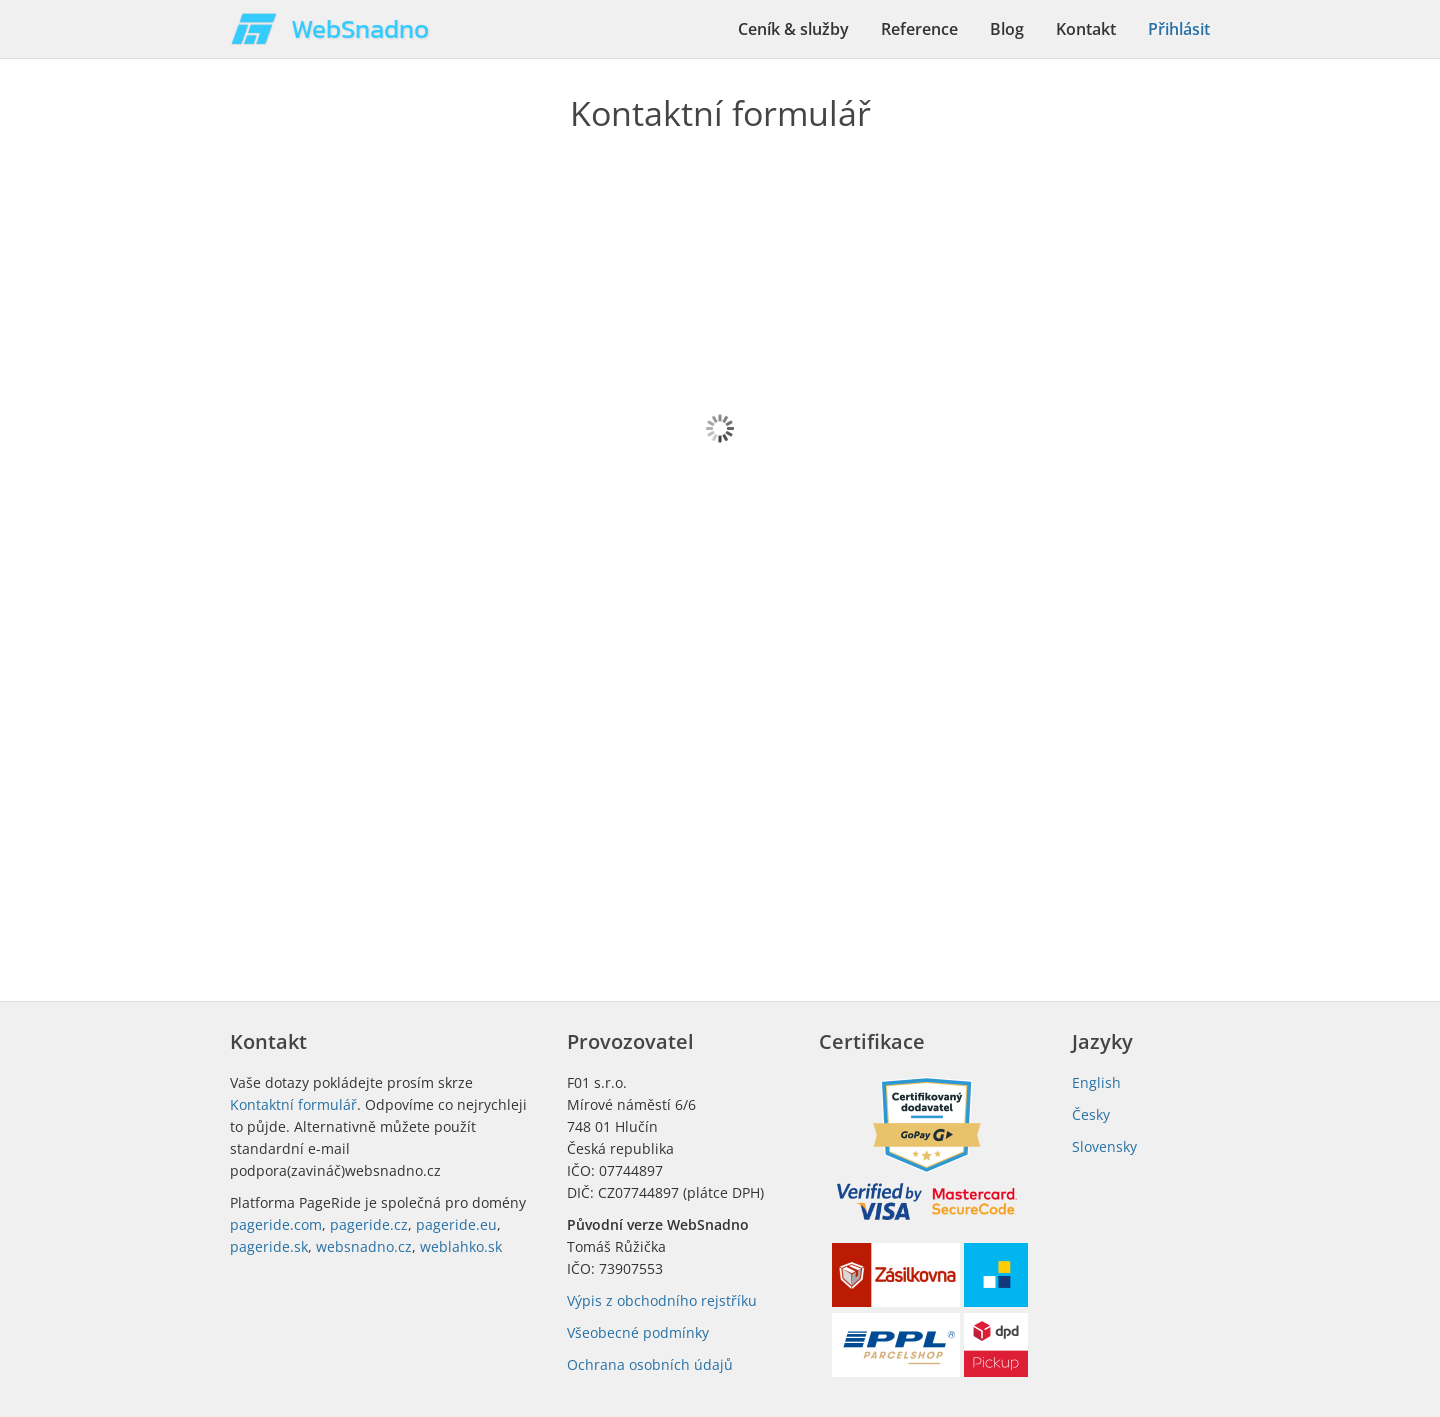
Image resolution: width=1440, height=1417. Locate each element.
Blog (1007, 29)
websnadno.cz (364, 1246)
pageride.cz (369, 1224)
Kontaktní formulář (293, 1104)
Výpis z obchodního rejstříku (662, 1300)
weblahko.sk (461, 1246)
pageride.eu (456, 1224)
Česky (1091, 1114)
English (1096, 1082)
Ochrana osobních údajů (650, 1364)
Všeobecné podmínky (638, 1332)
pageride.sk (269, 1246)
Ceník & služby (793, 29)
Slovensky (1104, 1146)
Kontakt (1086, 29)
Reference (919, 29)
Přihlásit (1179, 29)
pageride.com (276, 1224)
